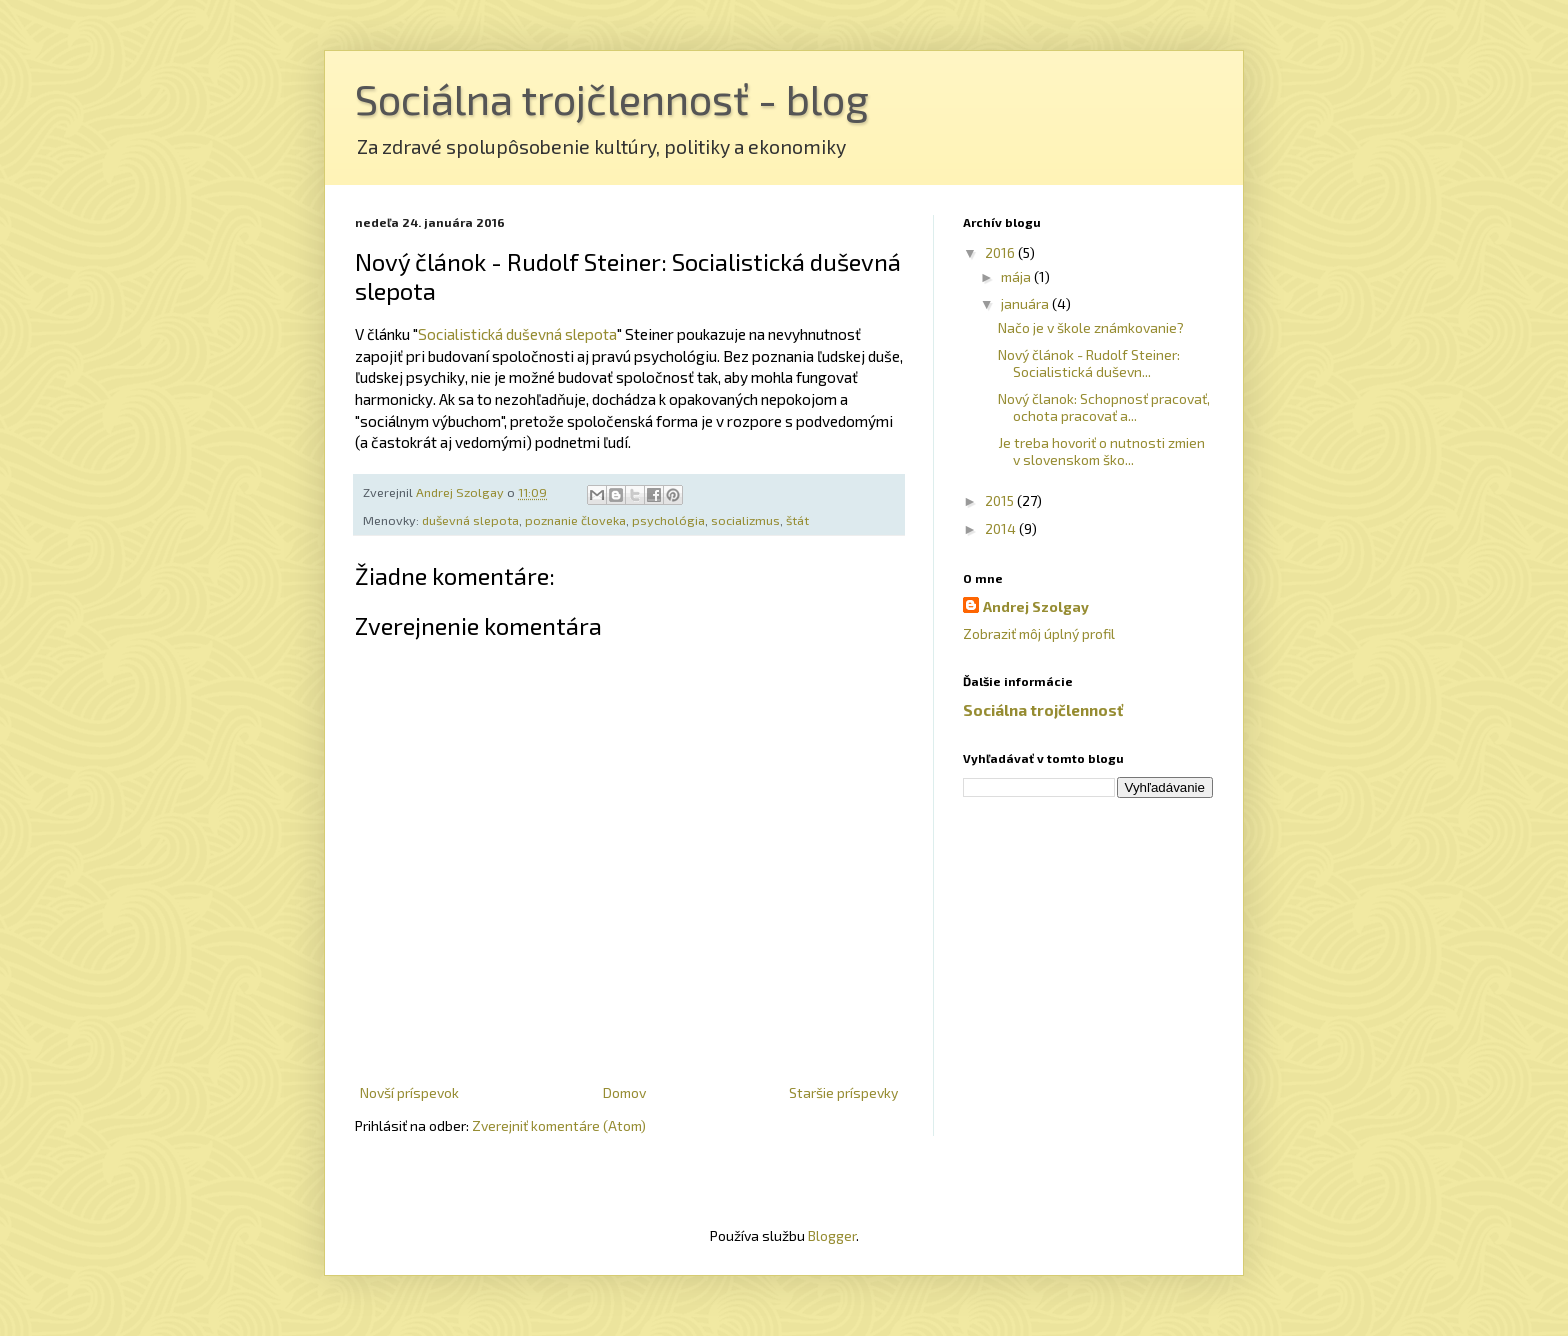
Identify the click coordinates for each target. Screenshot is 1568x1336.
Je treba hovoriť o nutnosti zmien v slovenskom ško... (1101, 451)
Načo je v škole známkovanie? (1091, 327)
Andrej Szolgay (1036, 606)
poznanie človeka (575, 520)
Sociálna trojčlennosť (1043, 710)
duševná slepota (470, 520)
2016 (1001, 252)
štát (797, 520)
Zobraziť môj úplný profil (1039, 633)
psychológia (668, 520)
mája (1017, 276)
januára (1026, 303)
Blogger (832, 1235)
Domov (624, 1092)
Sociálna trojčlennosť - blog (612, 98)
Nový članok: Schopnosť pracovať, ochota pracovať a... (1104, 407)
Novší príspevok (409, 1092)
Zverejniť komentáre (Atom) (559, 1125)
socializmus (745, 520)
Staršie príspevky (843, 1092)
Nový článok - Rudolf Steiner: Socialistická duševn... (1089, 363)
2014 (1002, 528)
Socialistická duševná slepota (517, 334)
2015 (1001, 500)
